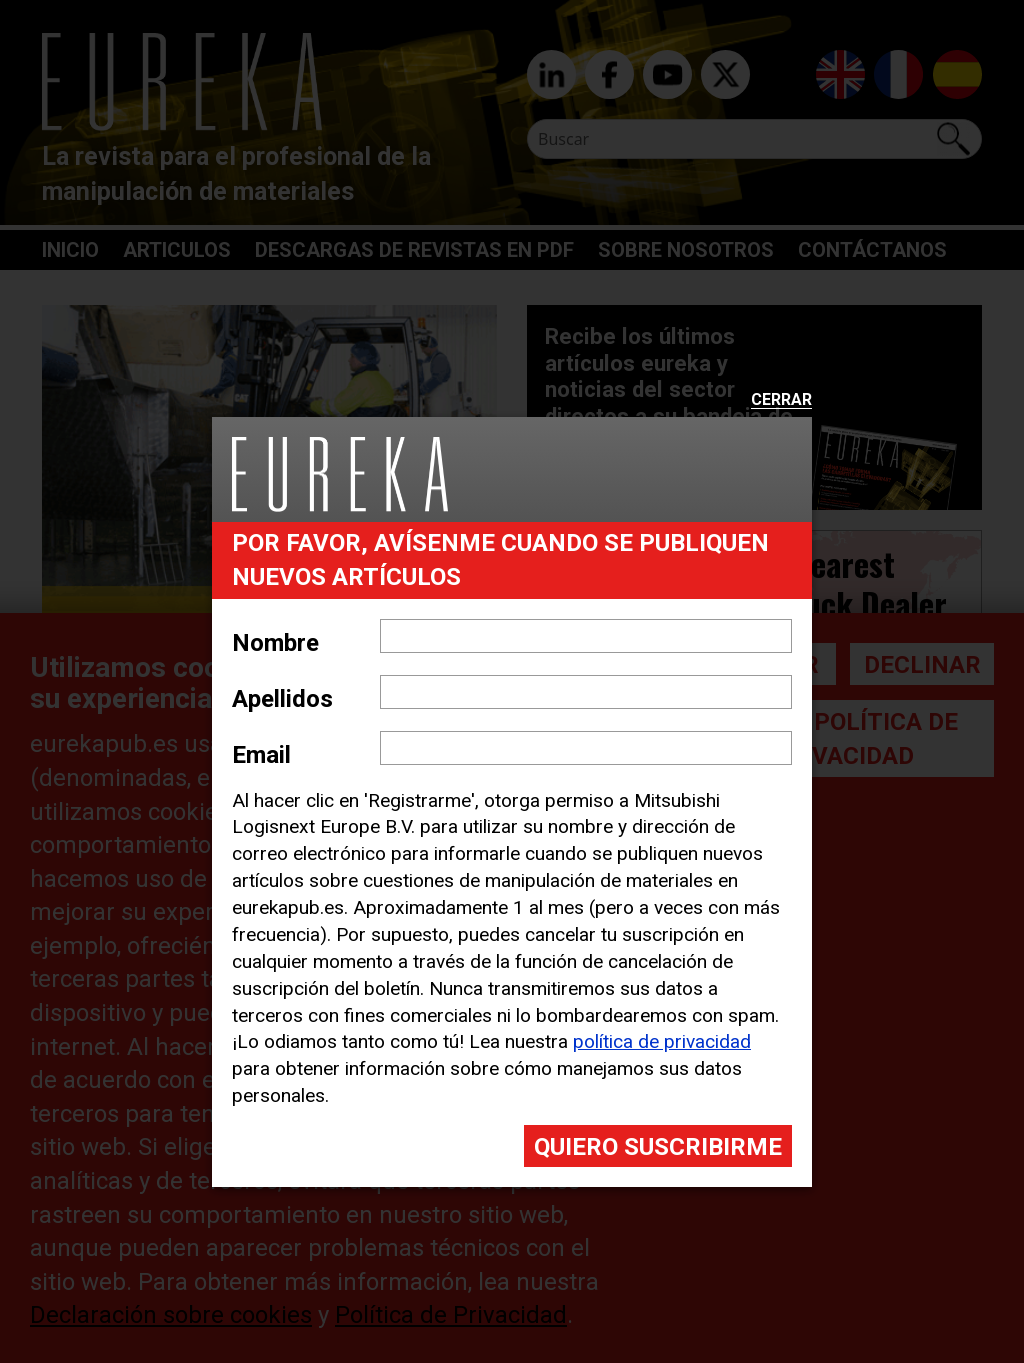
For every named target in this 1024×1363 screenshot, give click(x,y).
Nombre (275, 643)
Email (261, 755)
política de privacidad (662, 1041)
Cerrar (781, 400)
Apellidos (282, 699)
